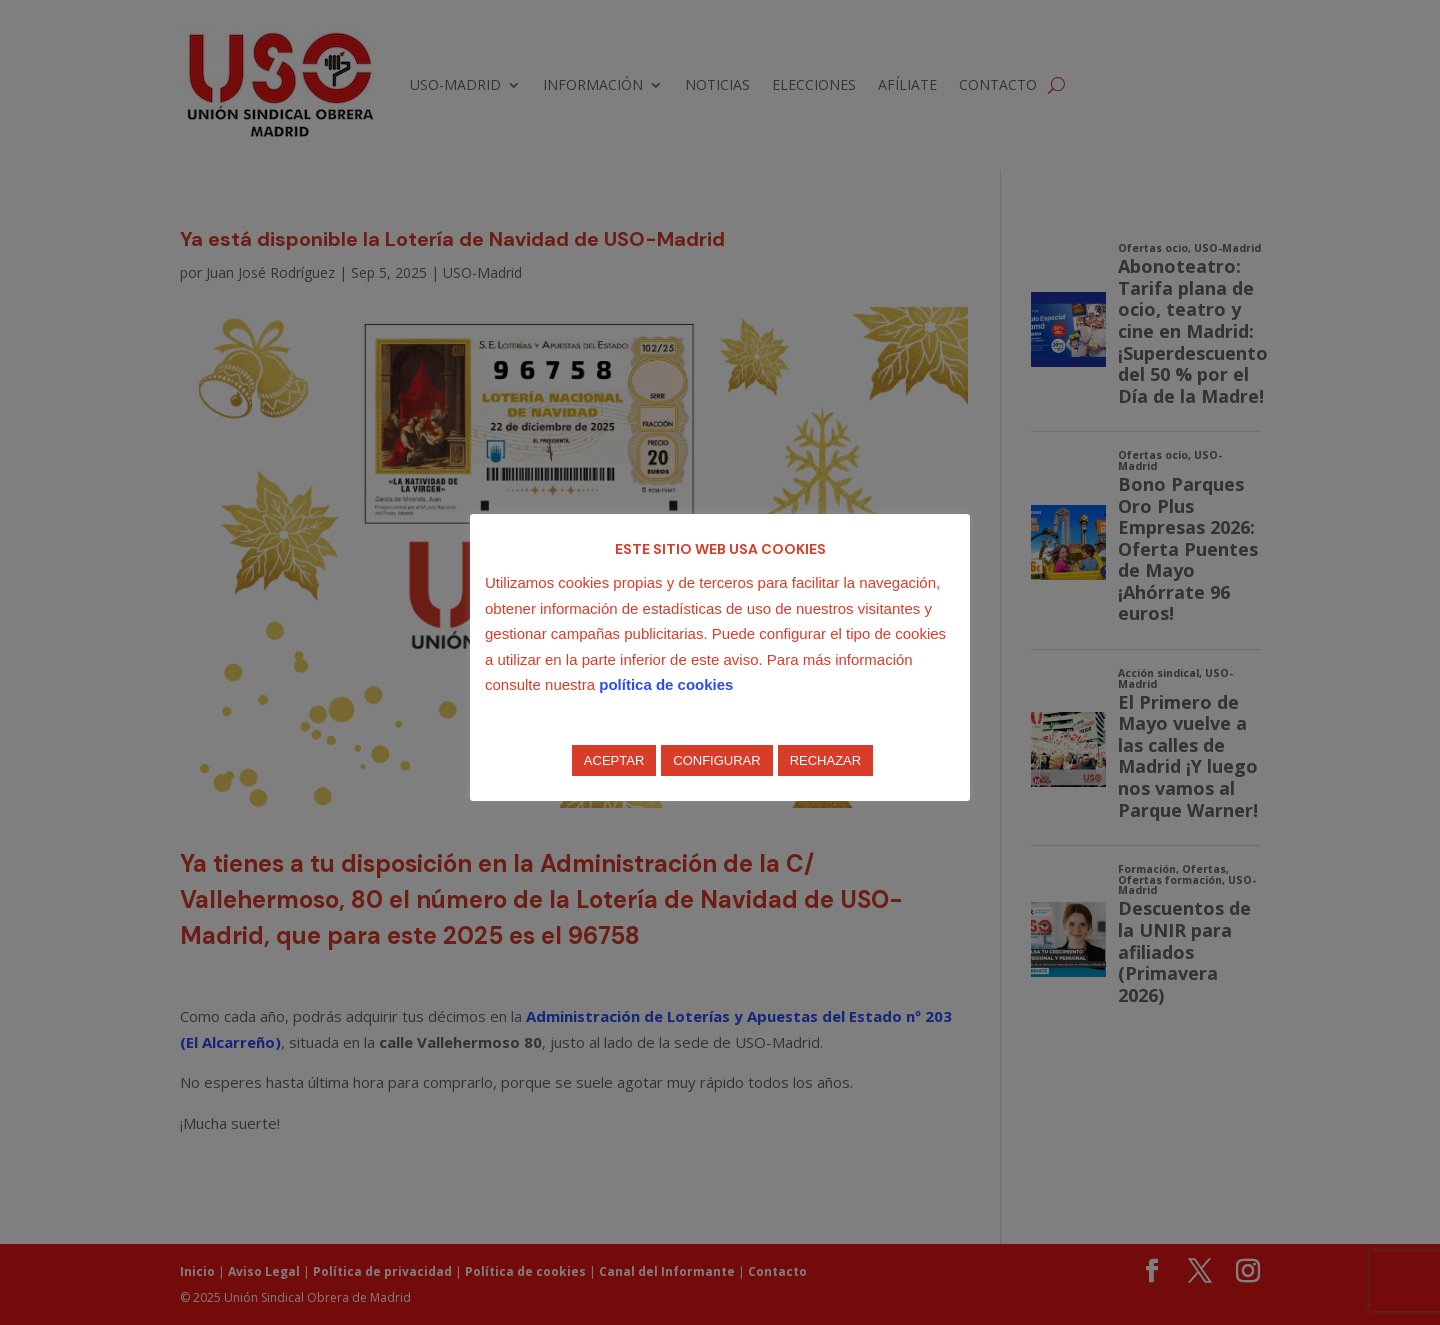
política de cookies (666, 684)
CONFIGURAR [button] (716, 760)
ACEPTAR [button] (614, 760)
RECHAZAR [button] (826, 760)
